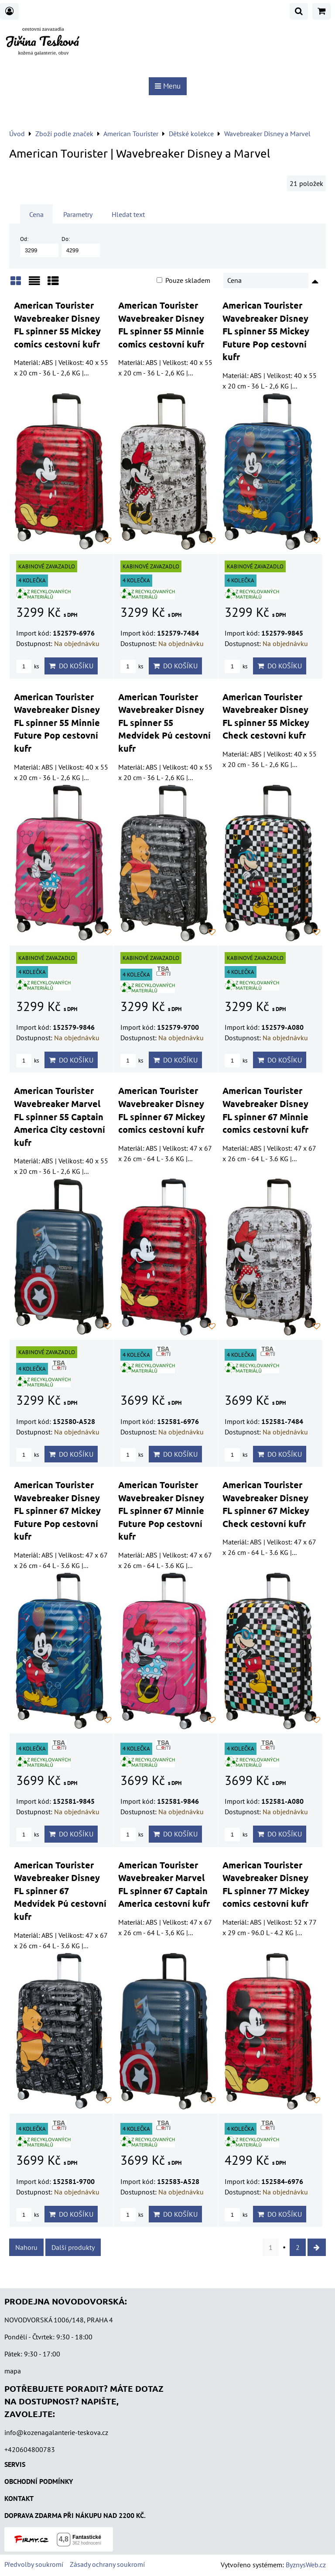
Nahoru (26, 2247)
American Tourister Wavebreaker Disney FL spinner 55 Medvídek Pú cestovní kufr (164, 722)
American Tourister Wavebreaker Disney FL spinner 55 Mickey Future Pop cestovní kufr (265, 330)
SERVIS (14, 2464)
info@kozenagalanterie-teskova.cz (56, 2432)
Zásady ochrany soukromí (107, 2564)
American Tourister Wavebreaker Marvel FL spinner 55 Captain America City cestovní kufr (59, 1116)
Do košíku (71, 665)
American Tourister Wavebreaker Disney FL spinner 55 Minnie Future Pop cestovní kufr (57, 722)
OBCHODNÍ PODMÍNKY (38, 2481)
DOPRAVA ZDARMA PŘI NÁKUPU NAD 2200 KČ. (75, 2515)
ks (27, 666)
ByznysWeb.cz (306, 2564)
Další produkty (73, 2247)
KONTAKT (19, 2498)
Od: (39, 246)
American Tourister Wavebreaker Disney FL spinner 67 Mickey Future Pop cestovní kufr (57, 1510)
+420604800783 (29, 2449)
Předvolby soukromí (33, 2564)
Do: (81, 246)
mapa (12, 2370)
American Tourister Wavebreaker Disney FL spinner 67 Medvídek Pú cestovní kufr (60, 1890)
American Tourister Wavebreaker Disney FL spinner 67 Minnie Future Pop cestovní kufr (161, 1510)
